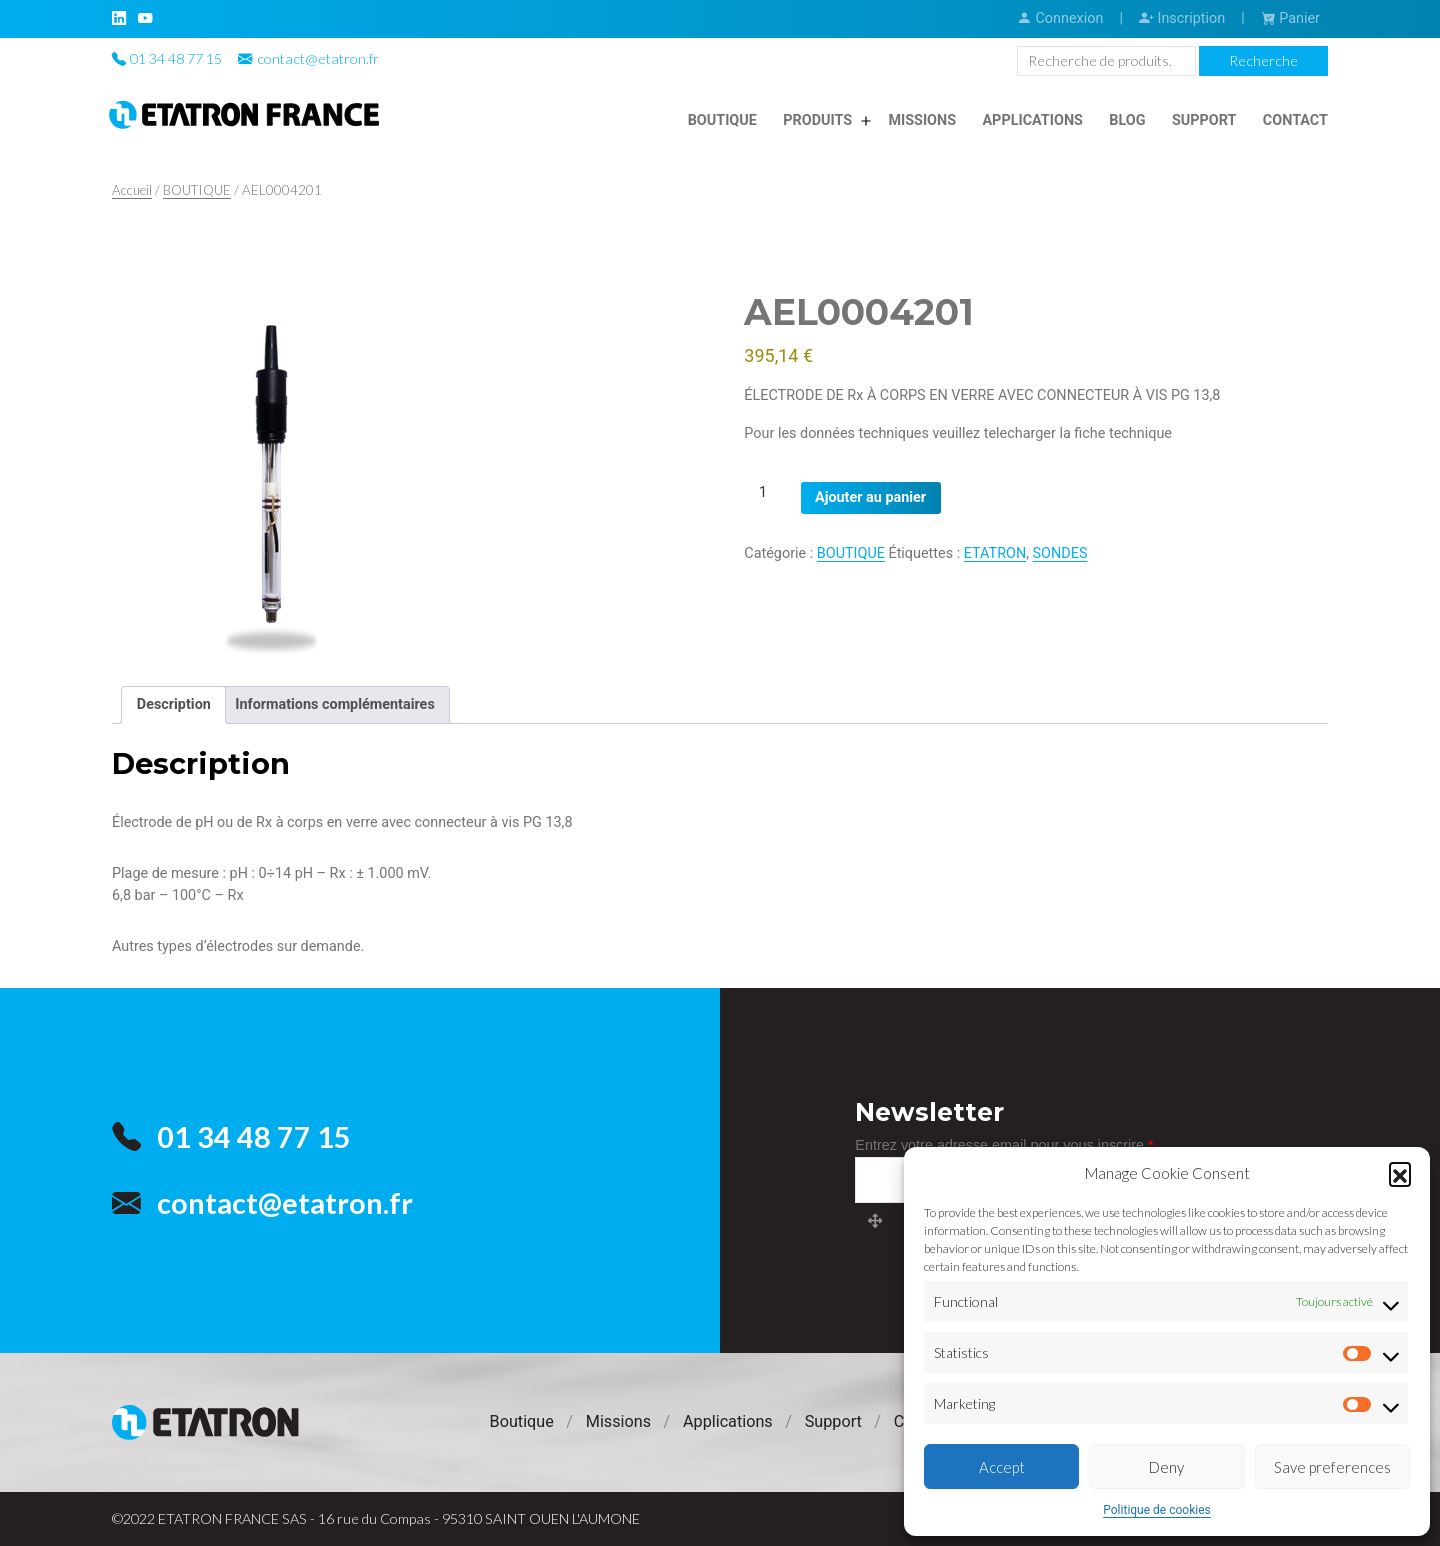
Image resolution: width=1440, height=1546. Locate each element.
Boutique (722, 120)
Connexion (1060, 18)
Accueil (132, 190)
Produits (817, 120)
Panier (1290, 18)
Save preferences (1332, 1467)
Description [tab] (174, 704)
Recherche (1263, 60)
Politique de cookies (1156, 1510)
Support (1204, 120)
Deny (1166, 1467)
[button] (1400, 1173)
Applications (1032, 120)
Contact (1295, 120)
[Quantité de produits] (770, 492)
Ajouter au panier (870, 497)
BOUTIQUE (197, 190)
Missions (922, 120)
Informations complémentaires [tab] (335, 704)
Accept (1002, 1467)
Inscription (1182, 18)
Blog (1127, 120)
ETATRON (995, 553)
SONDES (1060, 553)
